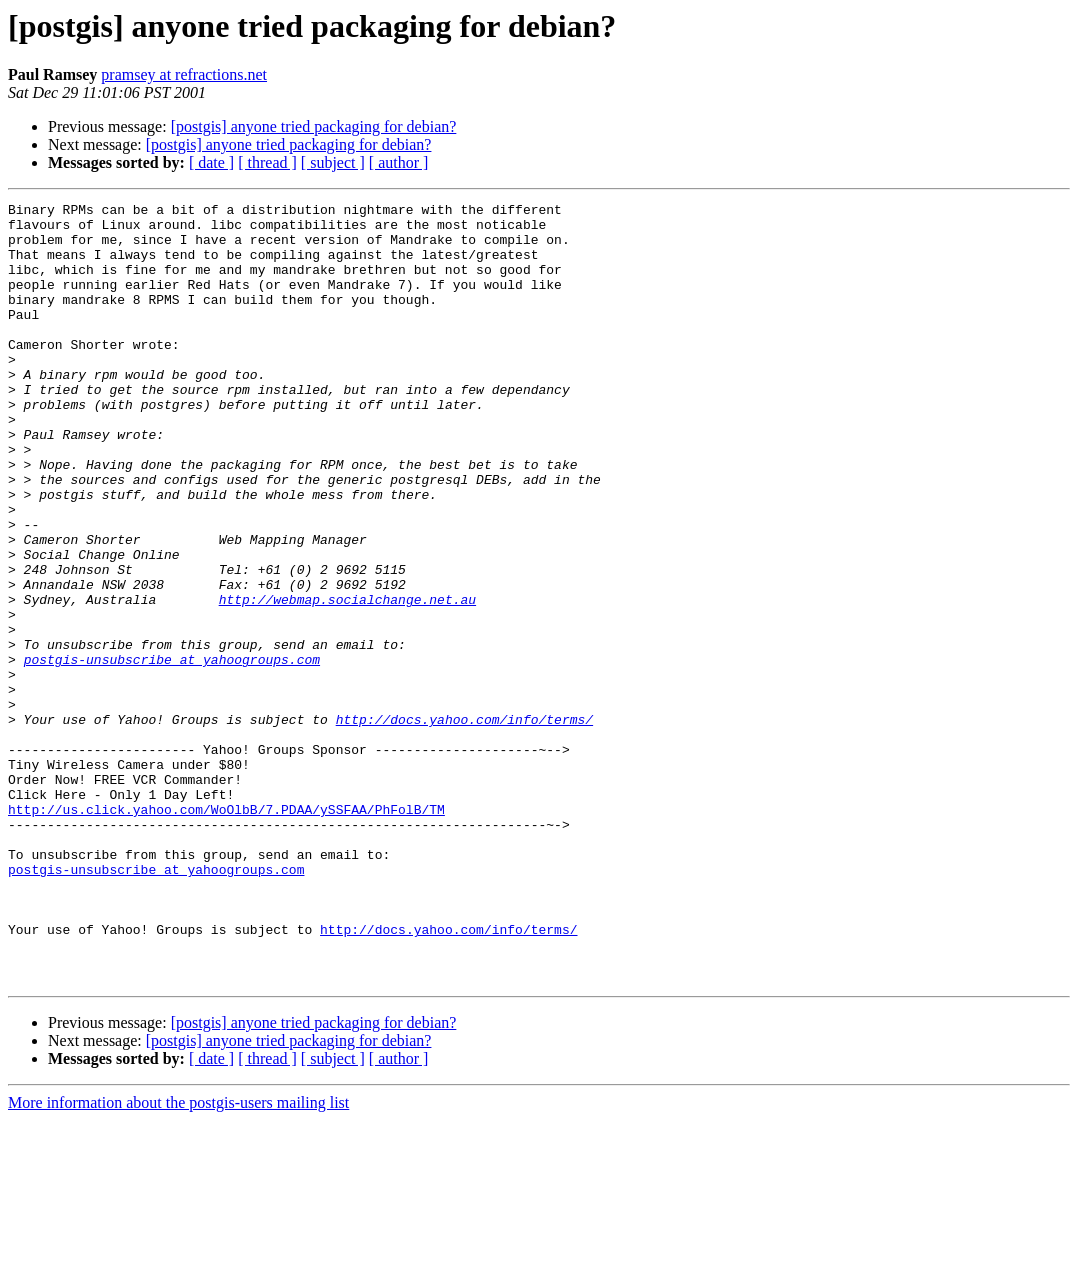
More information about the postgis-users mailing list (178, 1258)
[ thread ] (267, 162)
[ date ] (211, 162)
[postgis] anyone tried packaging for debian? (314, 126)
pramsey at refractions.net (184, 74)
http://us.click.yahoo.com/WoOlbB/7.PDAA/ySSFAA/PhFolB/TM (226, 932)
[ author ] (399, 162)
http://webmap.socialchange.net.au (347, 680)
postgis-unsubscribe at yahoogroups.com (172, 752)
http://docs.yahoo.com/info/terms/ (464, 824)
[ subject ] (333, 162)
